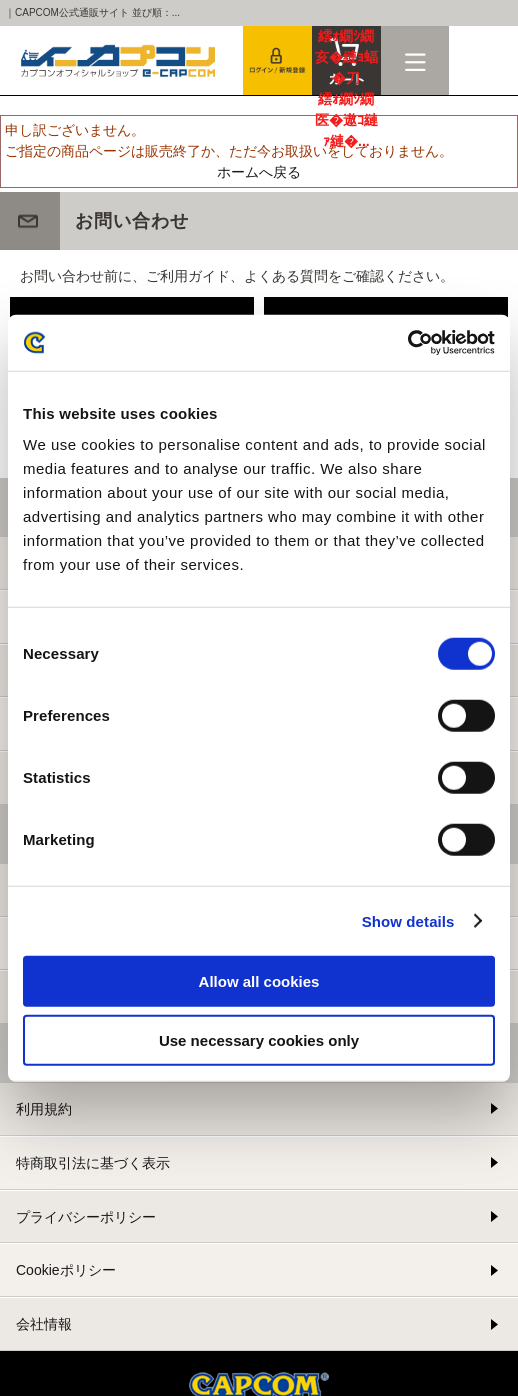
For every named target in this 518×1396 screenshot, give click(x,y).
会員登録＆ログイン (277, 60)
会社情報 (44, 1324)
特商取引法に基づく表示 (93, 1163)
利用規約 (44, 1109)
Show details (408, 920)
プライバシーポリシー (86, 1217)
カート (346, 60)
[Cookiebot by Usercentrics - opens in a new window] (407, 343)
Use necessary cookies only (259, 1039)
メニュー (415, 60)
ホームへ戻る (259, 172)
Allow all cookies (259, 981)
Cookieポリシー (66, 1270)
